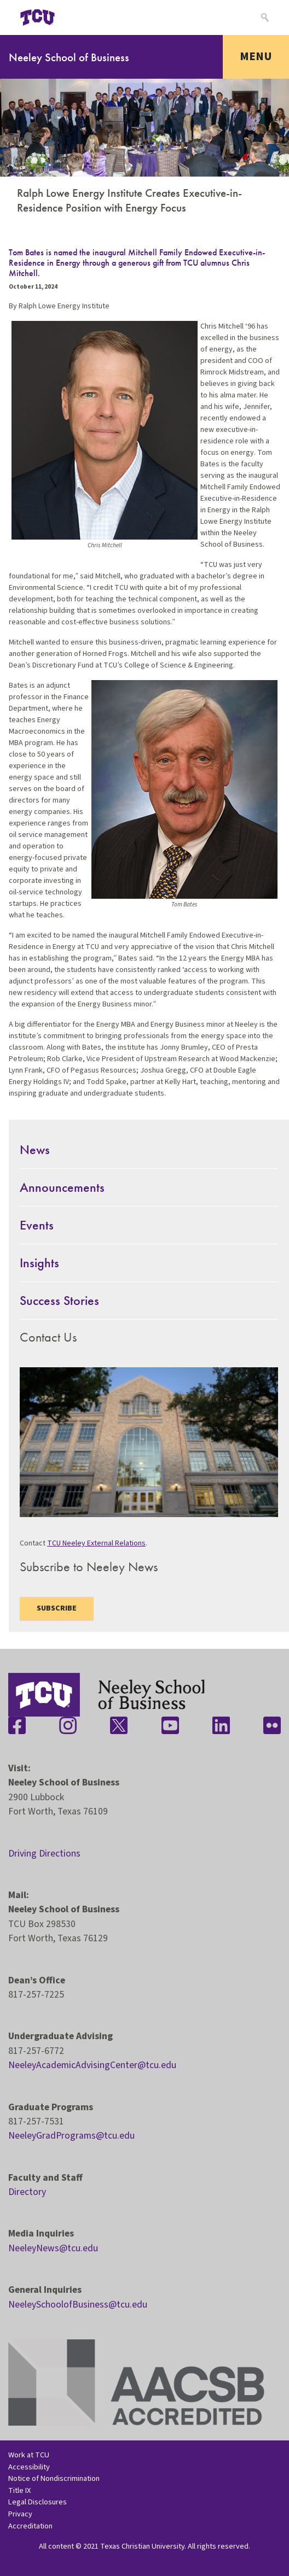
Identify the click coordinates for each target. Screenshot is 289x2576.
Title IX (19, 2490)
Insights (39, 1262)
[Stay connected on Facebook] (17, 1725)
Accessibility (29, 2467)
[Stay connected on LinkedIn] (221, 1725)
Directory (27, 2192)
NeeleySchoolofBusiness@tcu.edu (77, 2304)
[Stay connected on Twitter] (119, 1725)
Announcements (62, 1187)
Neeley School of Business (69, 57)
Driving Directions (44, 1853)
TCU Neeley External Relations (96, 1543)
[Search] (263, 17)
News (35, 1149)
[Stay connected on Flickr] (272, 1725)
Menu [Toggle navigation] (256, 56)
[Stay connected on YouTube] (170, 1725)
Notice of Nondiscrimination (54, 2478)
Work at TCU (28, 2455)
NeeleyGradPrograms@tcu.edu (71, 2135)
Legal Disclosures (37, 2502)
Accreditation (30, 2526)
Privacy (20, 2514)
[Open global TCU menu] (80, 17)
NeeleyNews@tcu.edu (53, 2248)
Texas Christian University (142, 2546)
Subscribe (57, 1608)
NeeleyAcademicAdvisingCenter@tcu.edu (92, 2065)
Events (37, 1224)
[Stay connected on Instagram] (68, 1725)
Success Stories (59, 1300)
